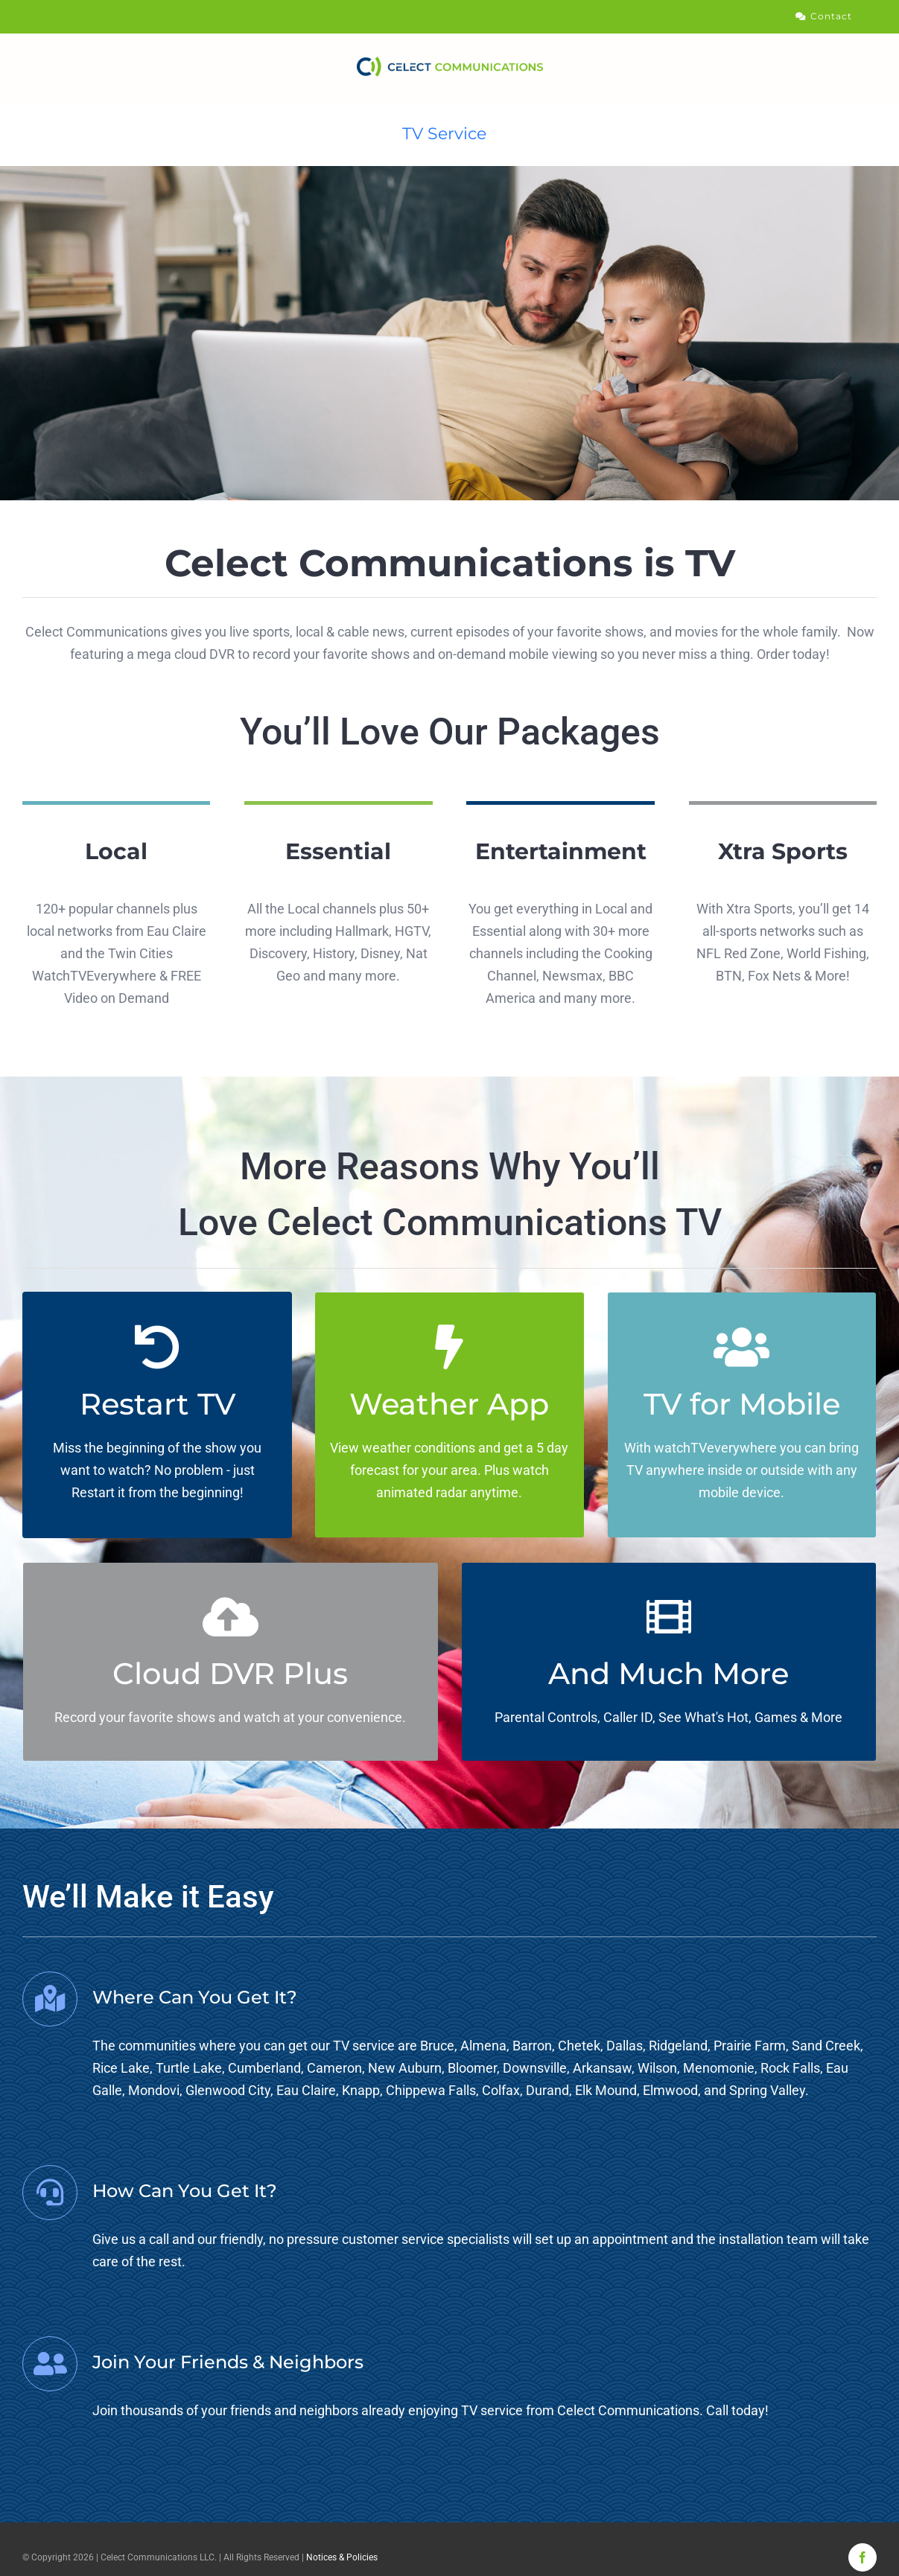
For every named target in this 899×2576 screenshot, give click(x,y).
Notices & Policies (342, 2557)
